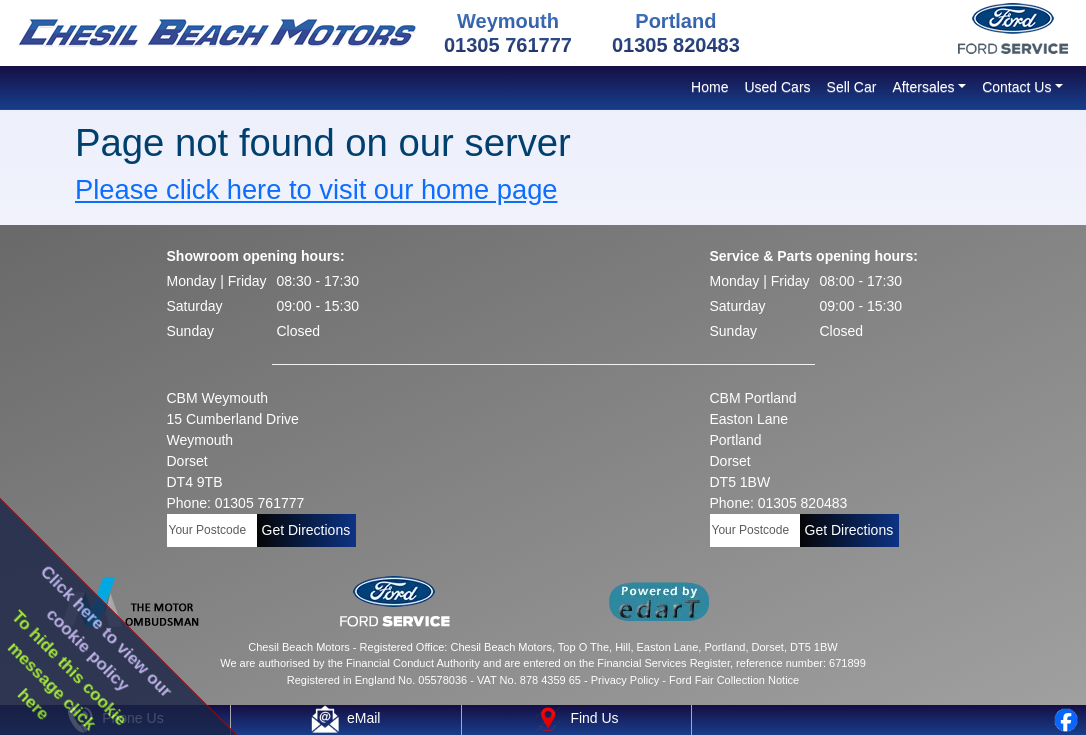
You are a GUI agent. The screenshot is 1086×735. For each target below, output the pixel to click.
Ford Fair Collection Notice (734, 680)
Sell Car (852, 87)
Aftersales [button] (923, 87)
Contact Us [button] (1016, 87)
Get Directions (306, 530)
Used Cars (777, 87)
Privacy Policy (625, 680)
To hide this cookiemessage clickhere (68, 670)
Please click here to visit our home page (316, 189)
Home (709, 87)
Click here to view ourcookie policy (107, 631)
